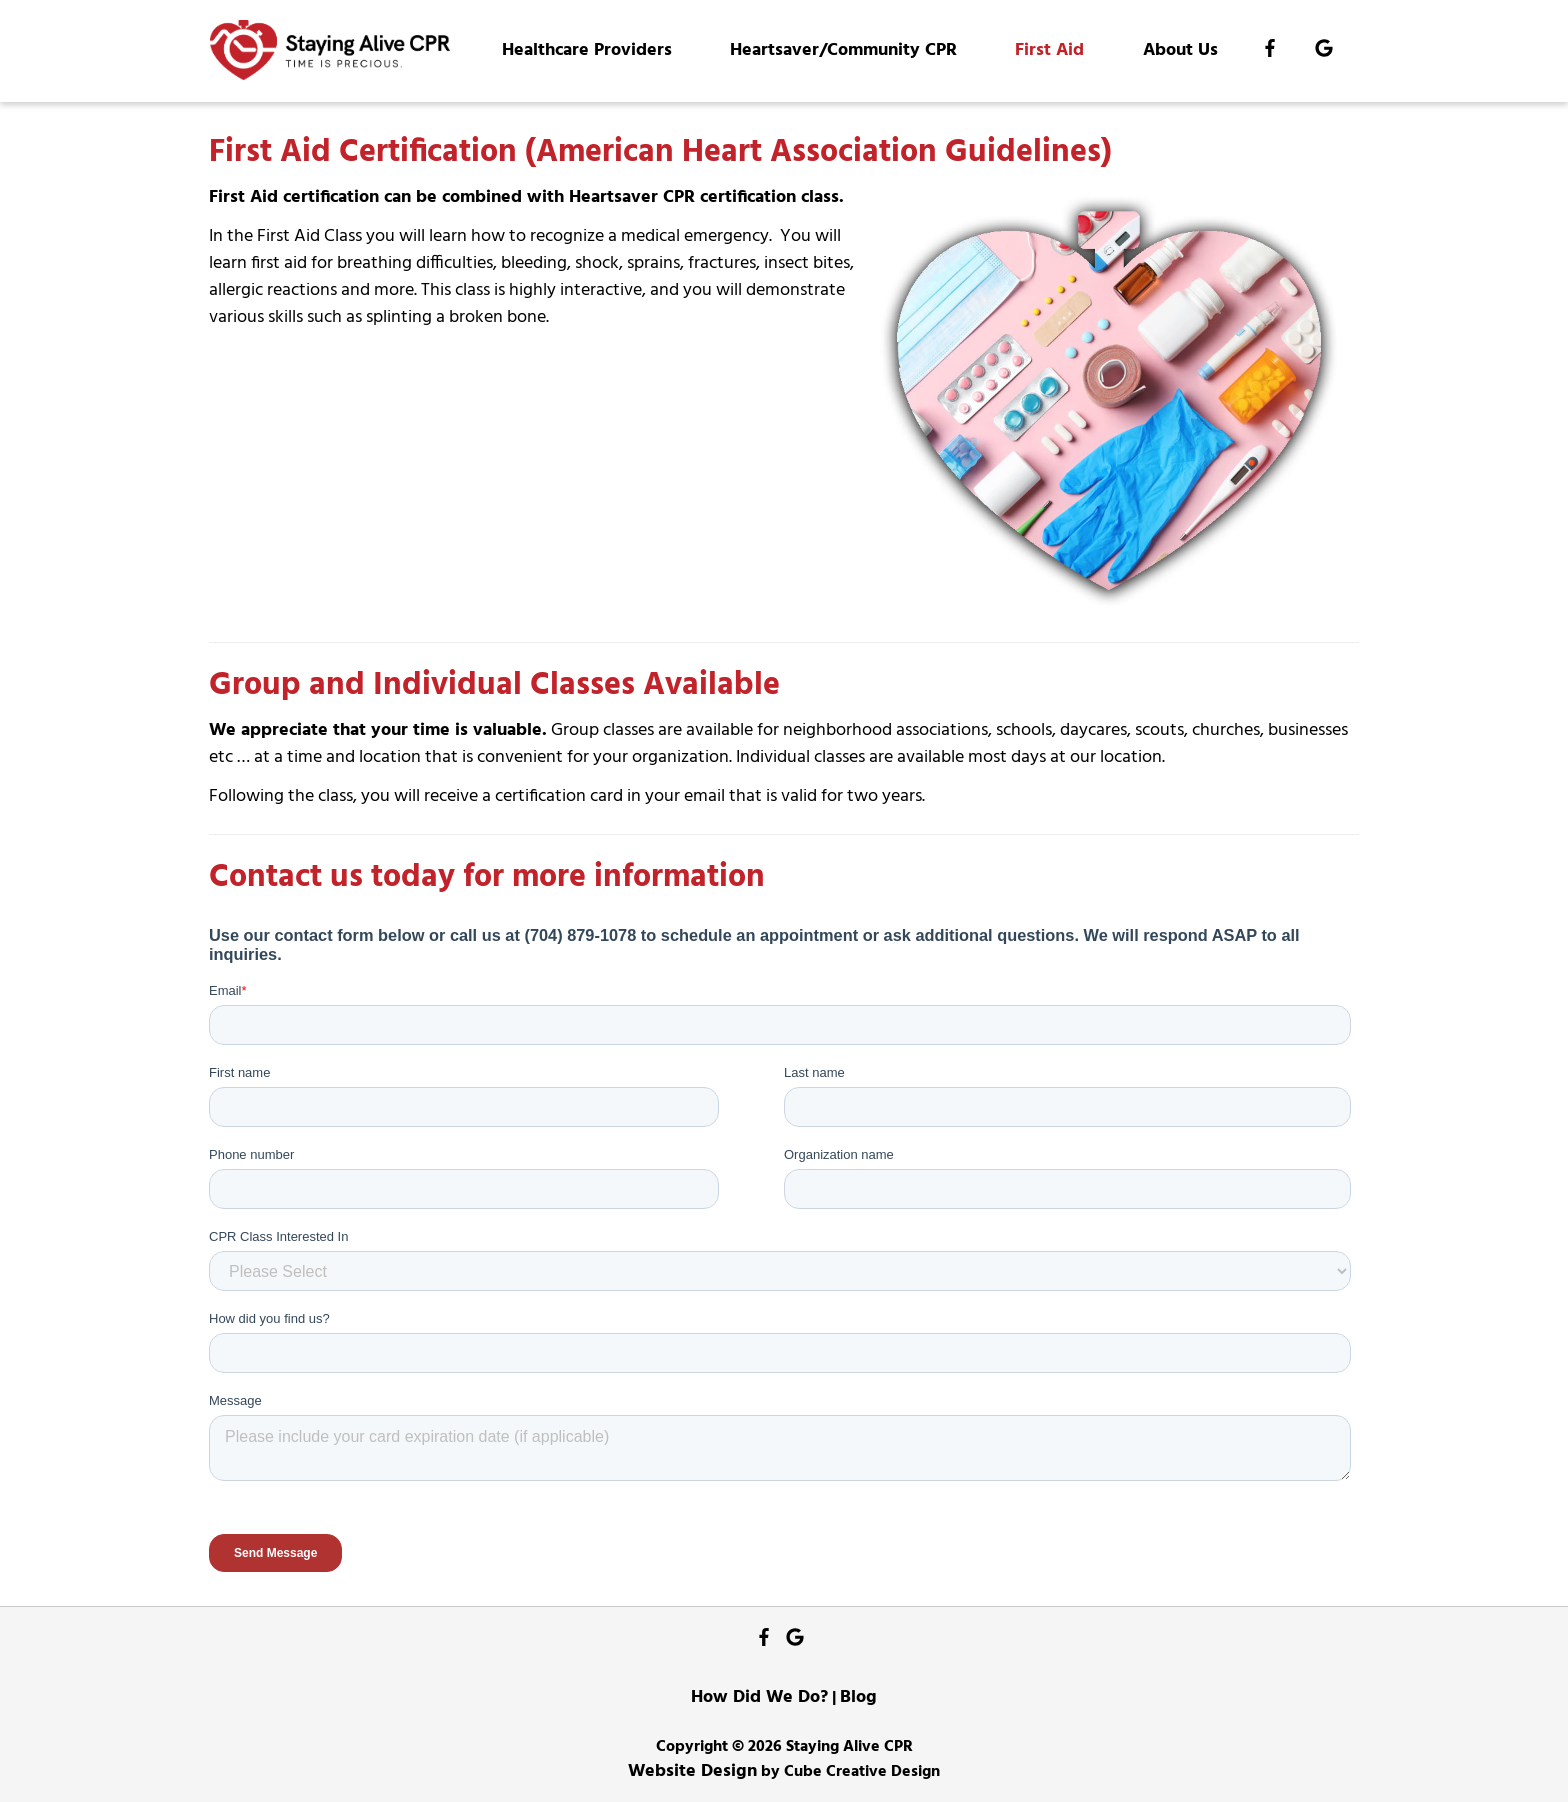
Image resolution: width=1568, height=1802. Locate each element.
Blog (858, 1697)
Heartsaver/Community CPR (843, 50)
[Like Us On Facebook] (1270, 51)
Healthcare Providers (587, 50)
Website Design (692, 1771)
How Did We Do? (759, 1697)
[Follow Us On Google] (1324, 51)
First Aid (1049, 50)
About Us (1180, 50)
